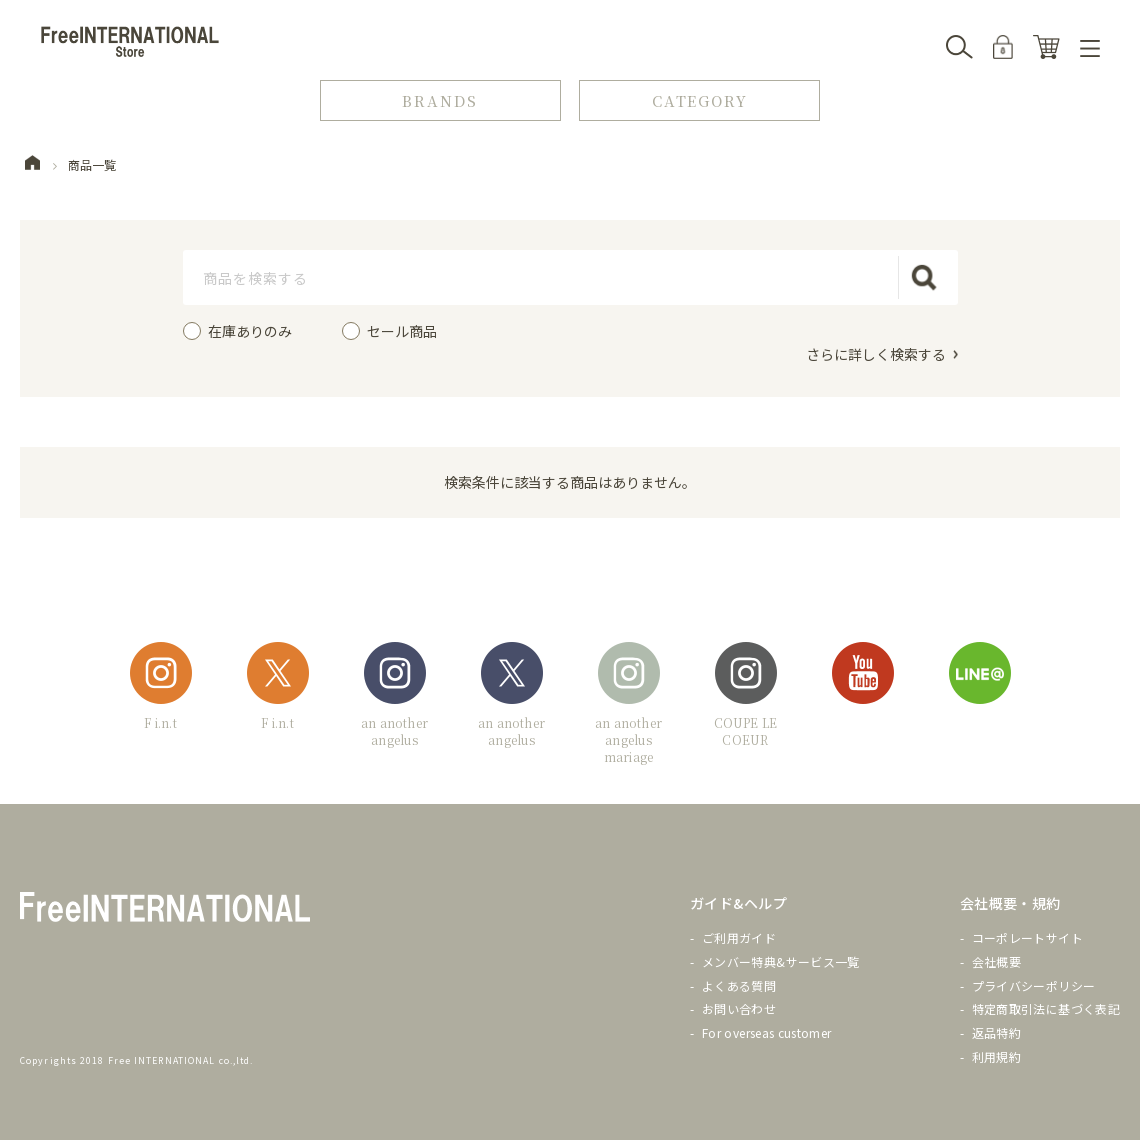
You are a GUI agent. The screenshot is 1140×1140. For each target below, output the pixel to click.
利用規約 (996, 1056)
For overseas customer (767, 1032)
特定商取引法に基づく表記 (1046, 1008)
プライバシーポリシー (1034, 984)
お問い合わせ (739, 1008)
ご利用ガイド (739, 937)
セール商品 (402, 331)
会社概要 (996, 960)
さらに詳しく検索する (876, 353)
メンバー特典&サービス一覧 (781, 960)
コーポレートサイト (1027, 937)
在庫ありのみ (250, 331)
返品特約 (996, 1032)
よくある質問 (739, 984)
